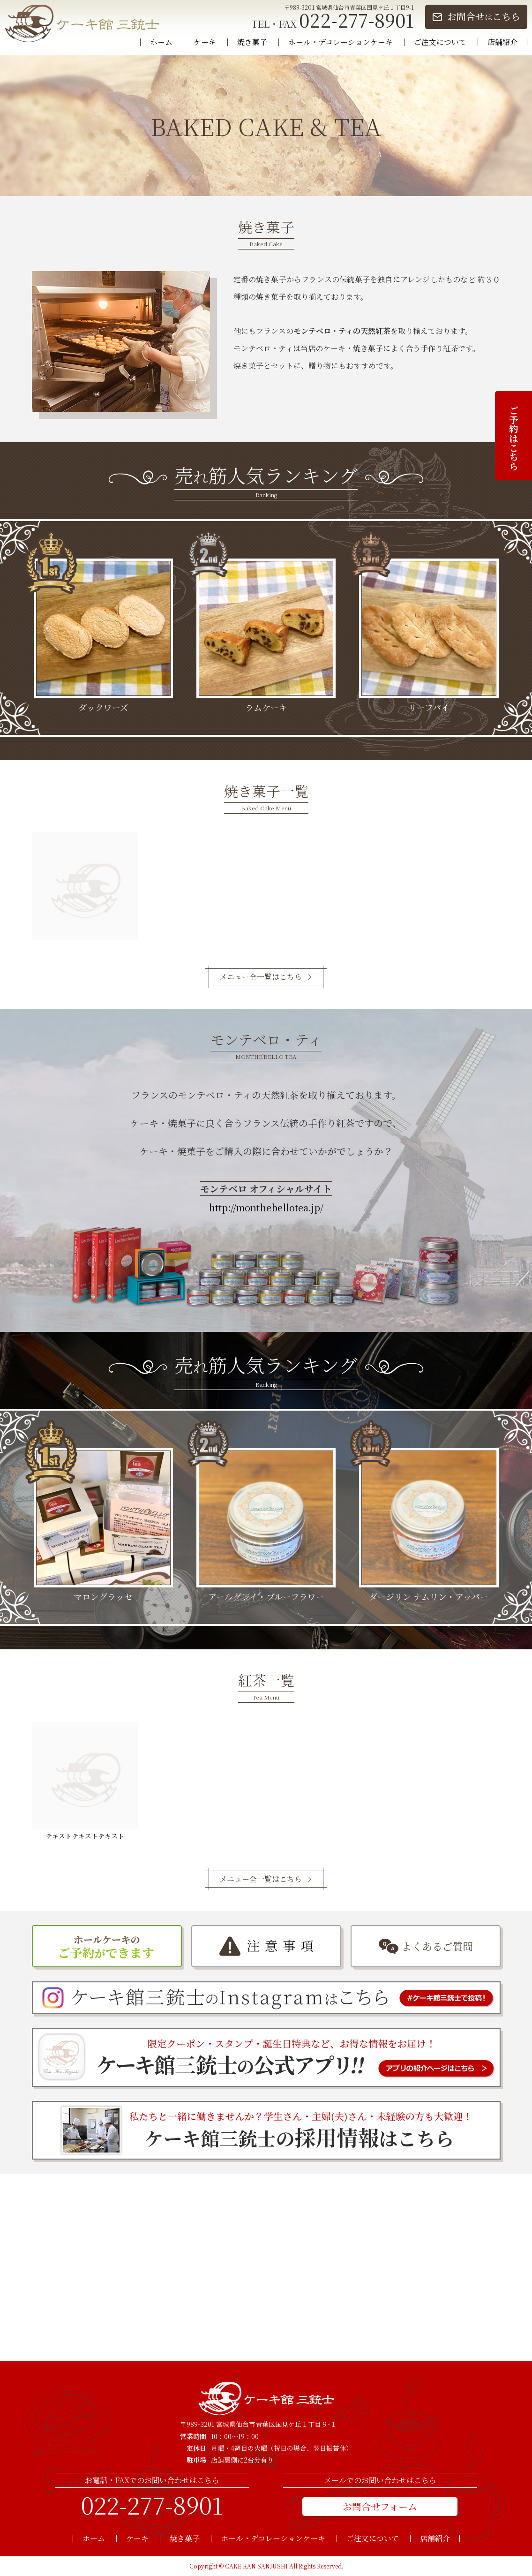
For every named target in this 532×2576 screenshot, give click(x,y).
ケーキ (205, 42)
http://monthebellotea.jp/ (266, 1207)
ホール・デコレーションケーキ (340, 42)
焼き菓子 (252, 42)
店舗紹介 (502, 42)
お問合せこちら (483, 16)
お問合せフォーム (380, 2506)
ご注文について (440, 42)
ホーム (161, 42)
